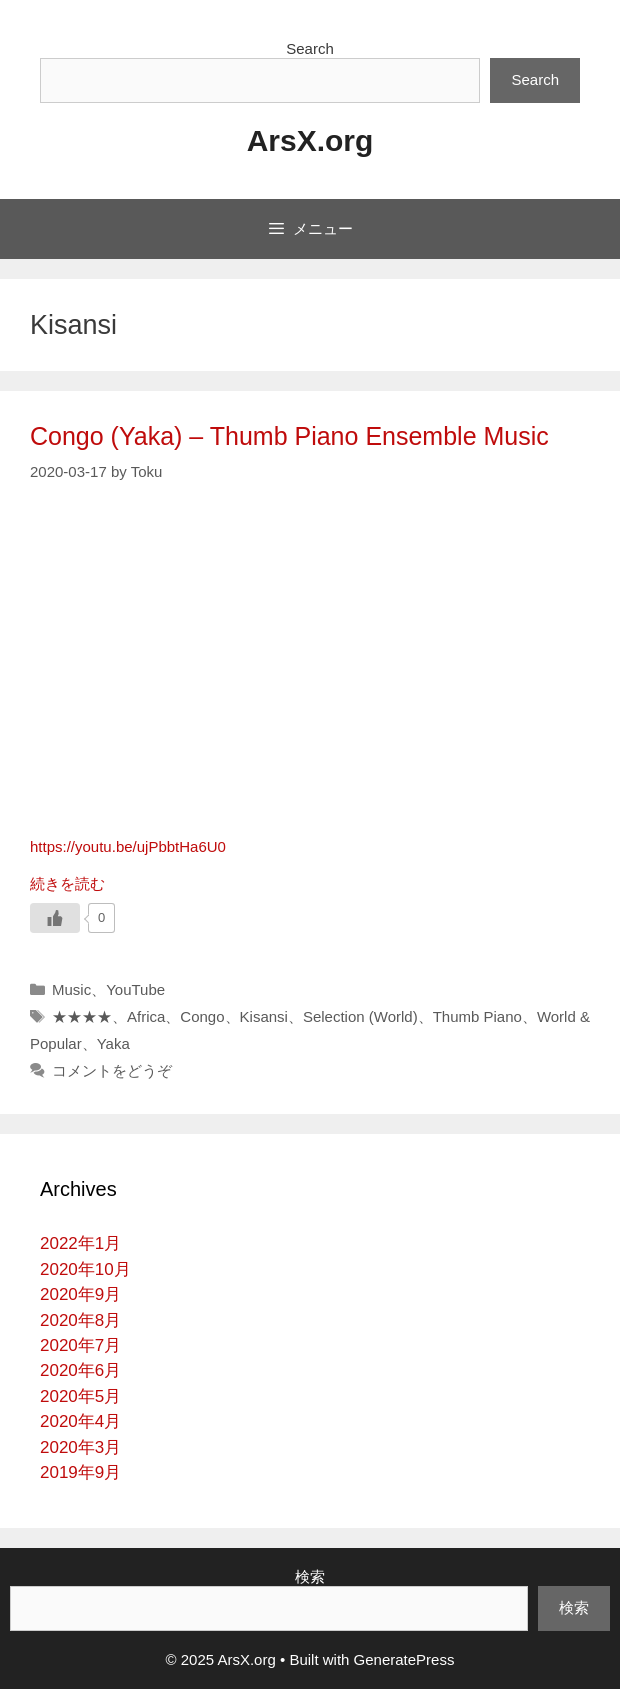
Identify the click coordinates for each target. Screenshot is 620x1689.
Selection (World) (360, 1016)
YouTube (135, 989)
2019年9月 (80, 1472)
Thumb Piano (477, 1016)
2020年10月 (85, 1269)
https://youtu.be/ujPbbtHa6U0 (128, 846)
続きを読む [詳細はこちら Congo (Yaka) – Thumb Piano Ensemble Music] (67, 883)
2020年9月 (80, 1294)
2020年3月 (80, 1447)
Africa (146, 1016)
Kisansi (264, 1016)
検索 (310, 1576)
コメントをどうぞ (112, 1070)
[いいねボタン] (55, 918)
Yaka (113, 1043)
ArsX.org (310, 140)
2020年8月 (80, 1320)
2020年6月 (80, 1370)
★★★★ (82, 1016)
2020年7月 (80, 1345)
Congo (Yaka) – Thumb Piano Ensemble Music (289, 436)
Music (71, 989)
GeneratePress (404, 1659)
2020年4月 (80, 1421)
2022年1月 (80, 1243)
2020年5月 (80, 1396)
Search (310, 48)
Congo (202, 1016)
